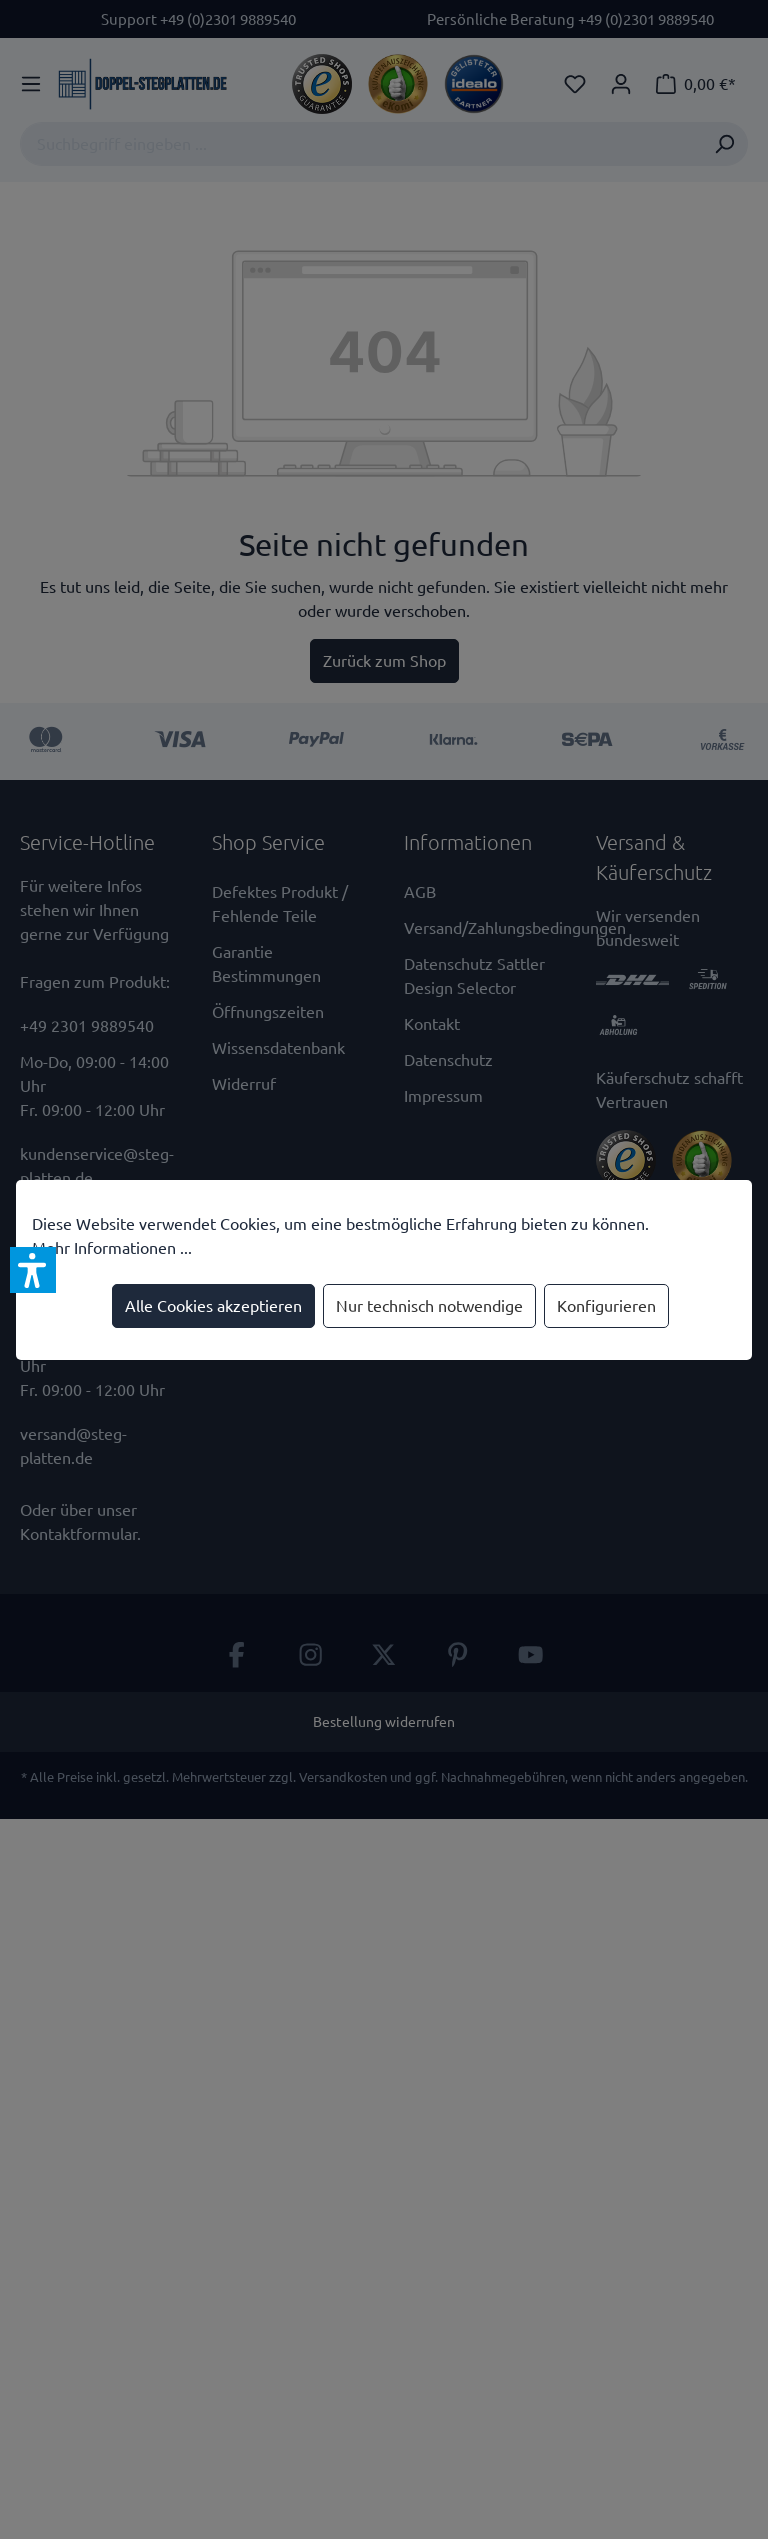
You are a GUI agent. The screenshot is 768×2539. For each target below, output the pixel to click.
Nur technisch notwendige (429, 1306)
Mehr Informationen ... (112, 1248)
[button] (33, 1270)
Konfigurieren (606, 1306)
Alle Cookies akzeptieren (213, 1306)
